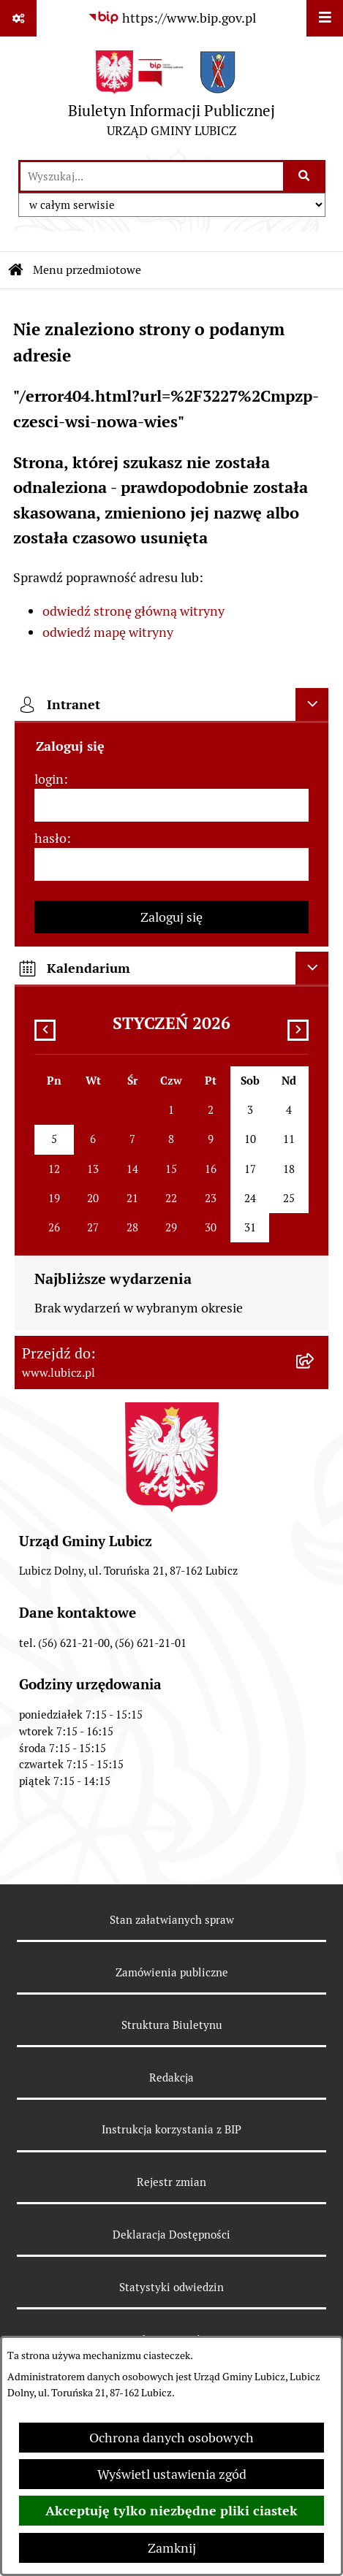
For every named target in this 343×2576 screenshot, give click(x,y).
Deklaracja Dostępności (171, 2234)
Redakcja (171, 2077)
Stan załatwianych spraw (172, 1920)
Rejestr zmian (171, 2182)
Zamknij (172, 2547)
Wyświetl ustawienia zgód (171, 2474)
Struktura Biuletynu (171, 2025)
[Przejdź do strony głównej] (171, 97)
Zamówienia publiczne (172, 1972)
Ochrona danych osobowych (171, 2437)
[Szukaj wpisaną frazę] (305, 176)
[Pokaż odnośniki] (18, 18)
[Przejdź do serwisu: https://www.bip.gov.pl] (172, 18)
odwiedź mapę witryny (107, 632)
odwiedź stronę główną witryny (133, 611)
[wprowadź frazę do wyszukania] (151, 176)
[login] (171, 805)
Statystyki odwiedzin (171, 2287)
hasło (50, 838)
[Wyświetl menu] (324, 18)
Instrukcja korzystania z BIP (171, 2129)
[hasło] (171, 864)
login (49, 779)
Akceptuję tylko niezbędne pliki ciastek (171, 2510)
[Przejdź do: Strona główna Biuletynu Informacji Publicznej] (16, 270)
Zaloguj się (171, 917)
